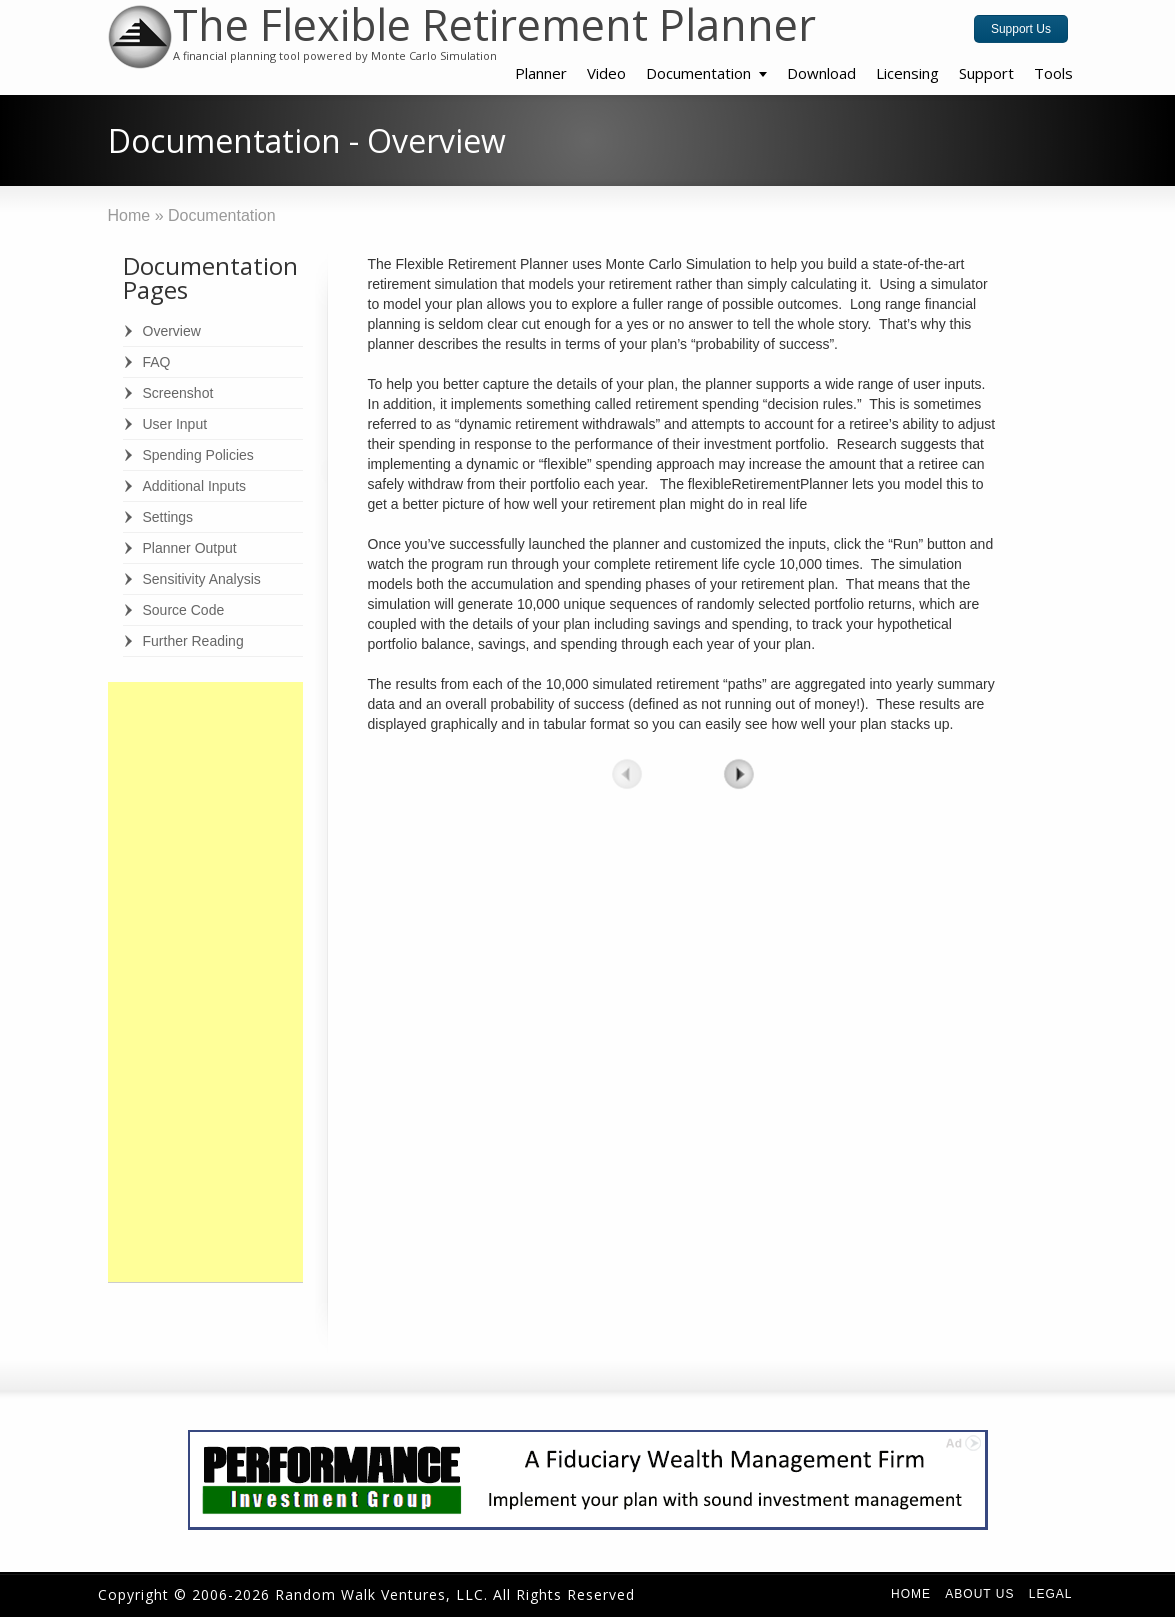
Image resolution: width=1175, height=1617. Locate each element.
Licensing (907, 73)
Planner (541, 73)
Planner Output (190, 548)
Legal (1051, 1594)
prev (627, 774)
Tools (1053, 73)
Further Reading (193, 641)
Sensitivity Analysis (202, 579)
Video (606, 73)
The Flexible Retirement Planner (494, 24)
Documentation (698, 73)
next (739, 774)
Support (986, 73)
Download (821, 73)
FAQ (157, 362)
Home (911, 1594)
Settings (168, 517)
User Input (175, 424)
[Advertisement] (205, 982)
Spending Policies (198, 455)
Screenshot (178, 393)
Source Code (184, 610)
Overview (172, 331)
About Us (979, 1594)
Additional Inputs (195, 486)
